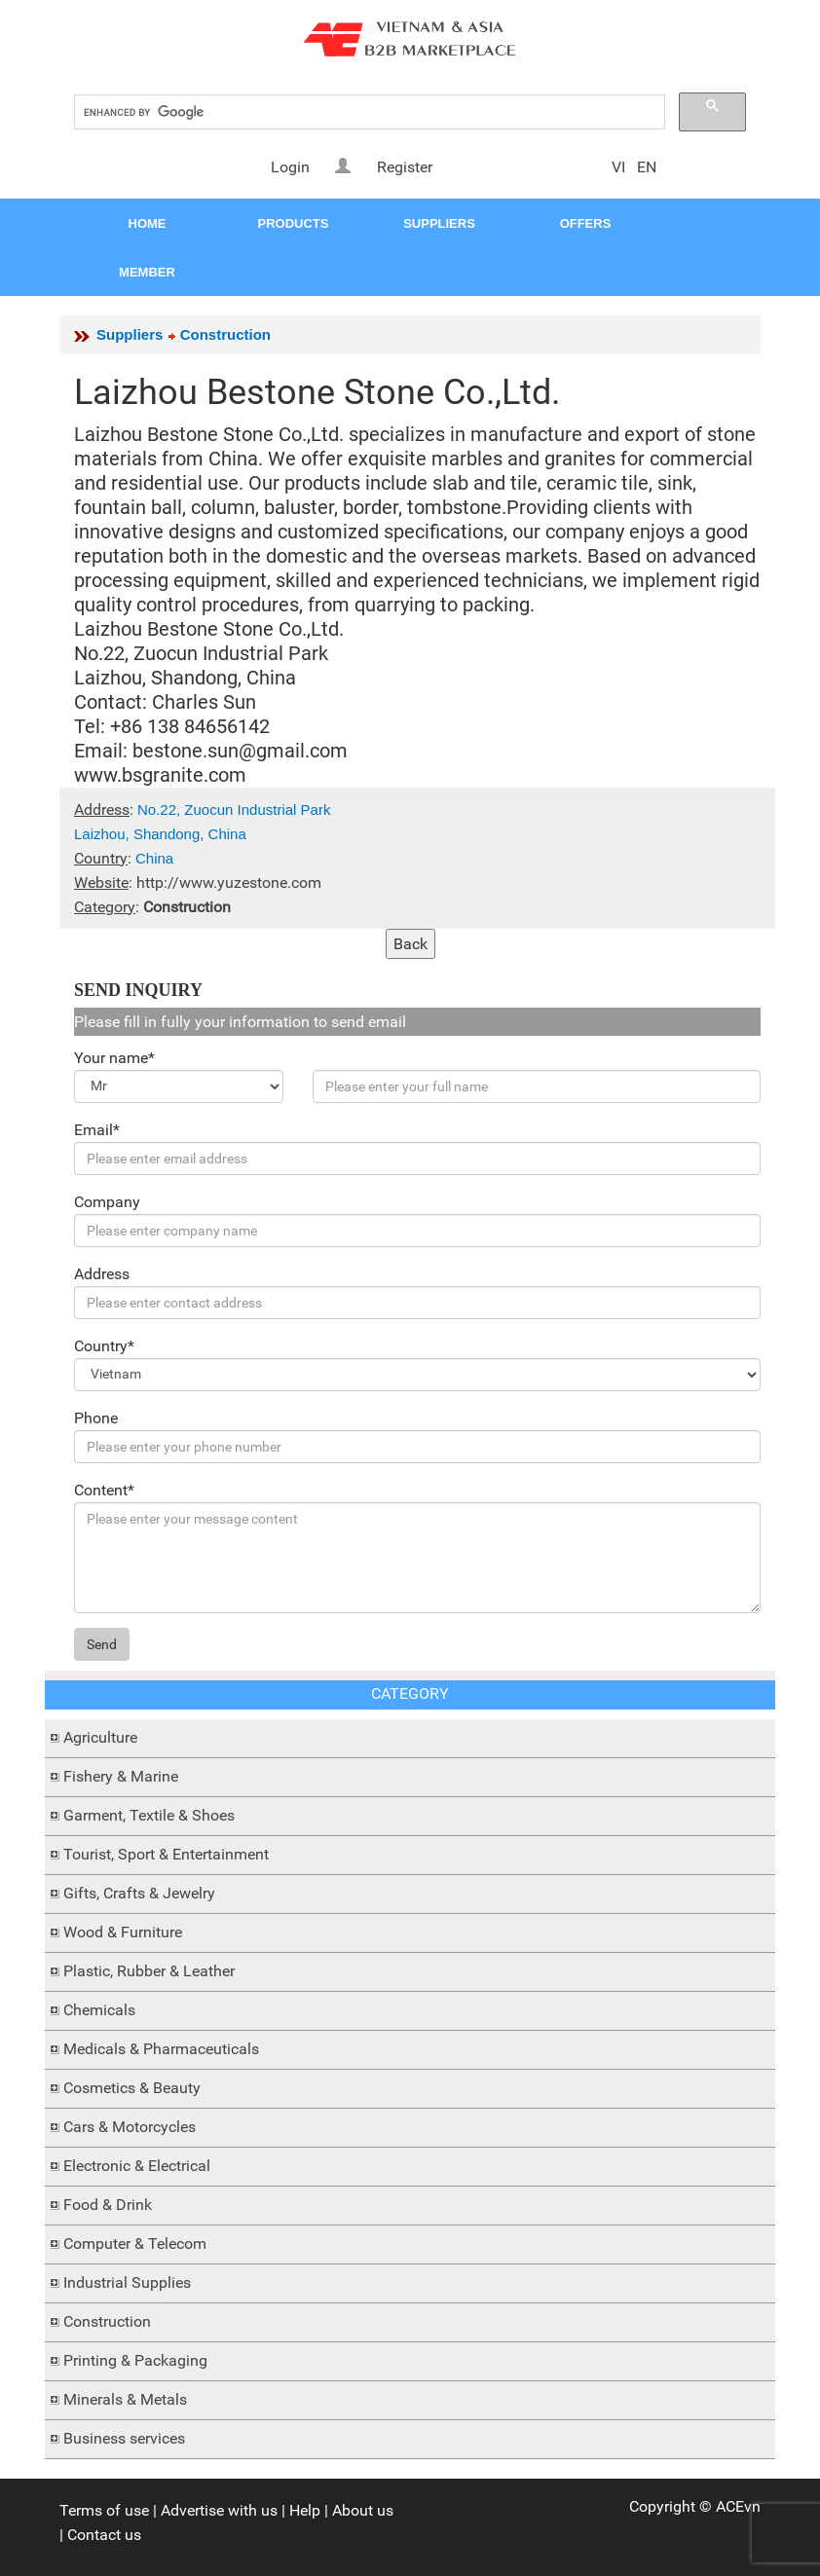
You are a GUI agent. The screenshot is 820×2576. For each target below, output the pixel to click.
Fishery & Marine (120, 1776)
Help (304, 2510)
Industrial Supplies (127, 2282)
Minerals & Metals (125, 2399)
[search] (368, 112)
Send (102, 1644)
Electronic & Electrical (136, 2165)
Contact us (104, 2534)
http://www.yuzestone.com (228, 882)
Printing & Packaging (135, 2360)
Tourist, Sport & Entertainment (166, 1854)
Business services (124, 2438)
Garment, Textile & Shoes (149, 1815)
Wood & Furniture (122, 1932)
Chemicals (99, 2010)
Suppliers (129, 334)
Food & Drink (107, 2204)
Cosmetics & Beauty (132, 2088)
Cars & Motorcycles (129, 2126)
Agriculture (100, 1737)
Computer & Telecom (134, 2243)
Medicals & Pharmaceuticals (161, 2049)
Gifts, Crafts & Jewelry (139, 1893)
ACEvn (738, 2506)
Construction (107, 2321)
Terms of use (104, 2510)
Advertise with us (219, 2510)
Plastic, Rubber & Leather (149, 1971)
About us (362, 2510)
